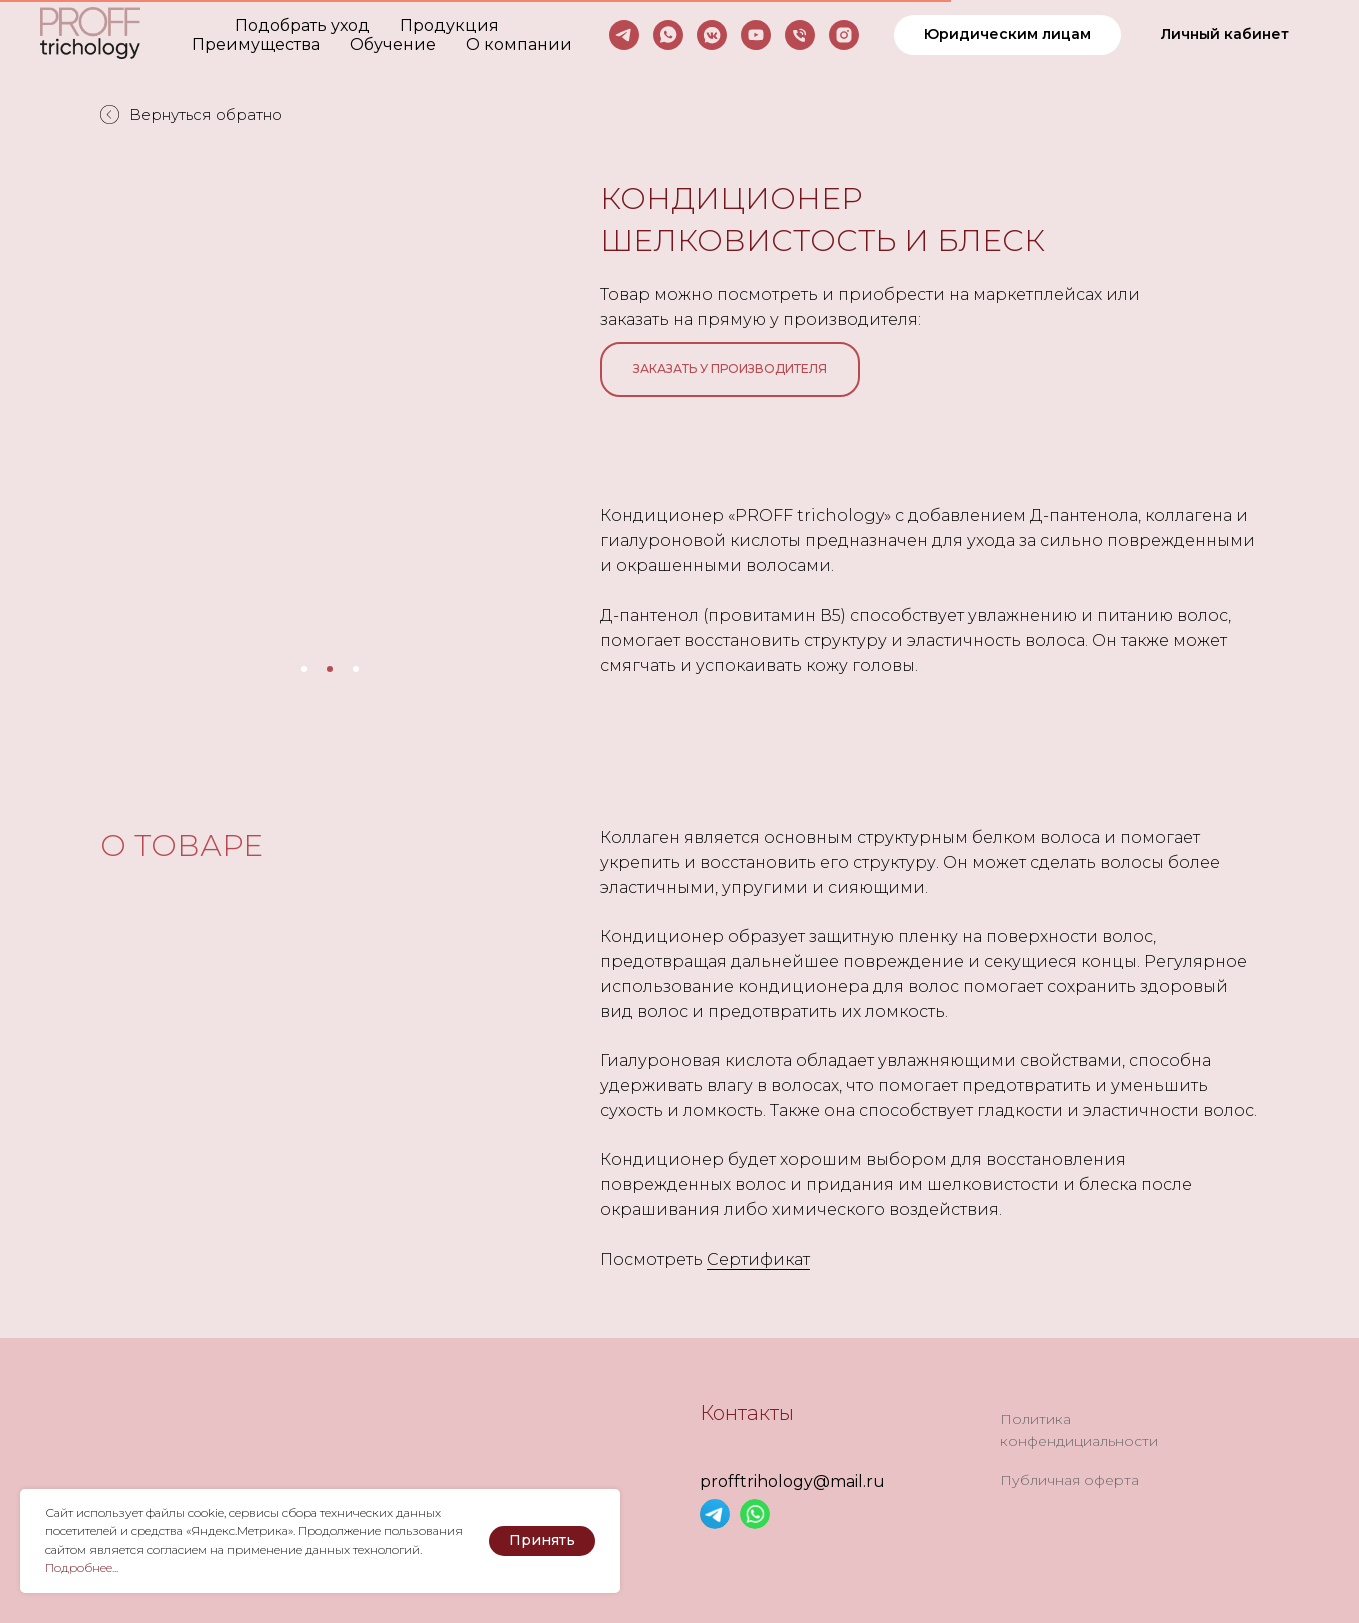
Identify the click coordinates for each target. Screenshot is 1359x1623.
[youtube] (756, 35)
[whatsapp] (668, 35)
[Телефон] (800, 35)
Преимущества (256, 44)
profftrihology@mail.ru (792, 1481)
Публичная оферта (1069, 1480)
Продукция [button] (449, 25)
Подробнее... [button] (81, 1567)
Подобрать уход (302, 25)
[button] (1007, 35)
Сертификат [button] (758, 1259)
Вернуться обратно (191, 114)
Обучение (393, 44)
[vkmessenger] (712, 35)
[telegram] (624, 35)
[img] (715, 1514)
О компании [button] (519, 44)
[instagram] (844, 35)
